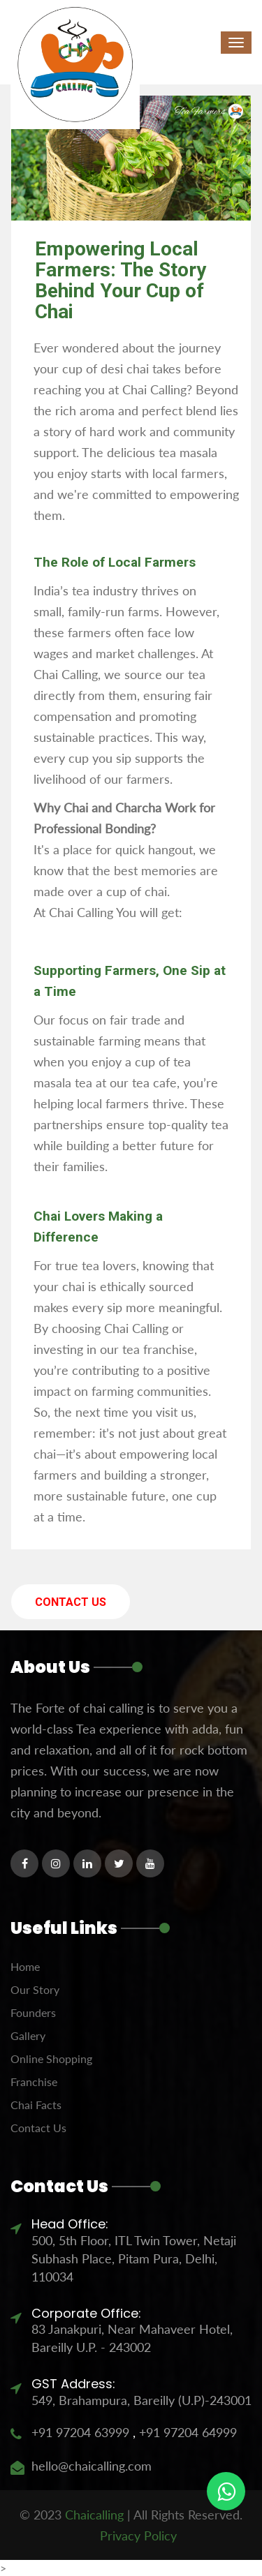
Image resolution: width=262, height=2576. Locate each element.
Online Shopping (51, 2058)
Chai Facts (35, 2104)
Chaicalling (94, 2514)
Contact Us (70, 1602)
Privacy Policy (138, 2535)
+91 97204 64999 (186, 2432)
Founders (33, 2012)
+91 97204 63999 (80, 2432)
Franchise (33, 2081)
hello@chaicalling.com (91, 2465)
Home (25, 1966)
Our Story (34, 1989)
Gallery (27, 2035)
